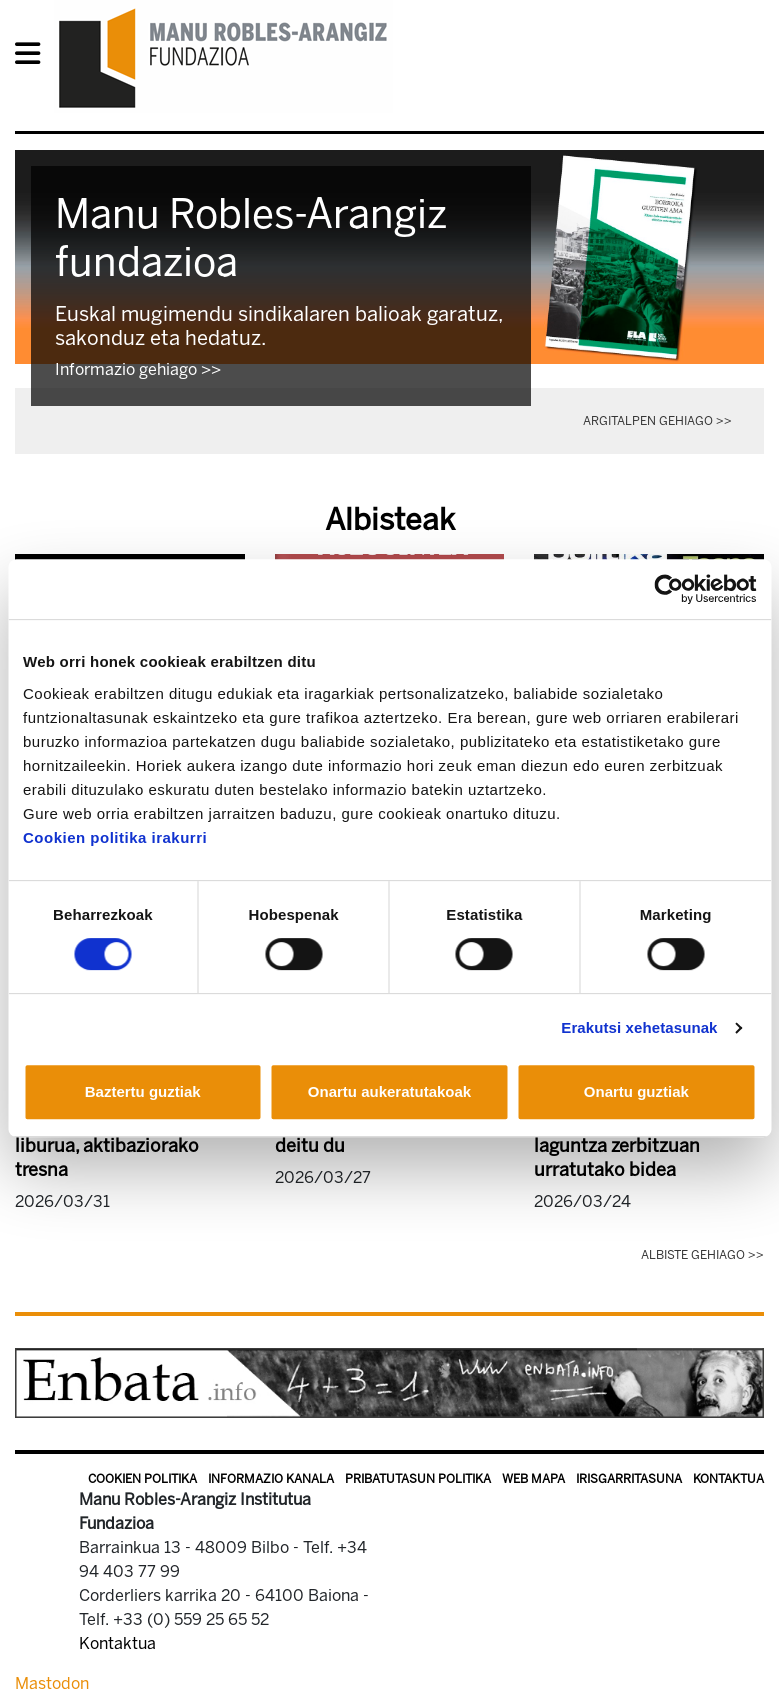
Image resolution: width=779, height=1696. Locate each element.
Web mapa (533, 1479)
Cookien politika (142, 1479)
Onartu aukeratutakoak (389, 1091)
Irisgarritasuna (629, 1479)
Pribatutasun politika (418, 1479)
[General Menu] (33, 57)
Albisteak (390, 520)
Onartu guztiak (636, 1091)
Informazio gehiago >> (138, 369)
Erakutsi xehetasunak (639, 1027)
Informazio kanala (271, 1479)
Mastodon (52, 1683)
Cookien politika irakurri (115, 837)
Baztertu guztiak (143, 1091)
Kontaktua (728, 1479)
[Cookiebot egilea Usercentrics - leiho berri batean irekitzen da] (668, 589)
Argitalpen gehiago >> (657, 421)
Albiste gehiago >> (702, 1255)
